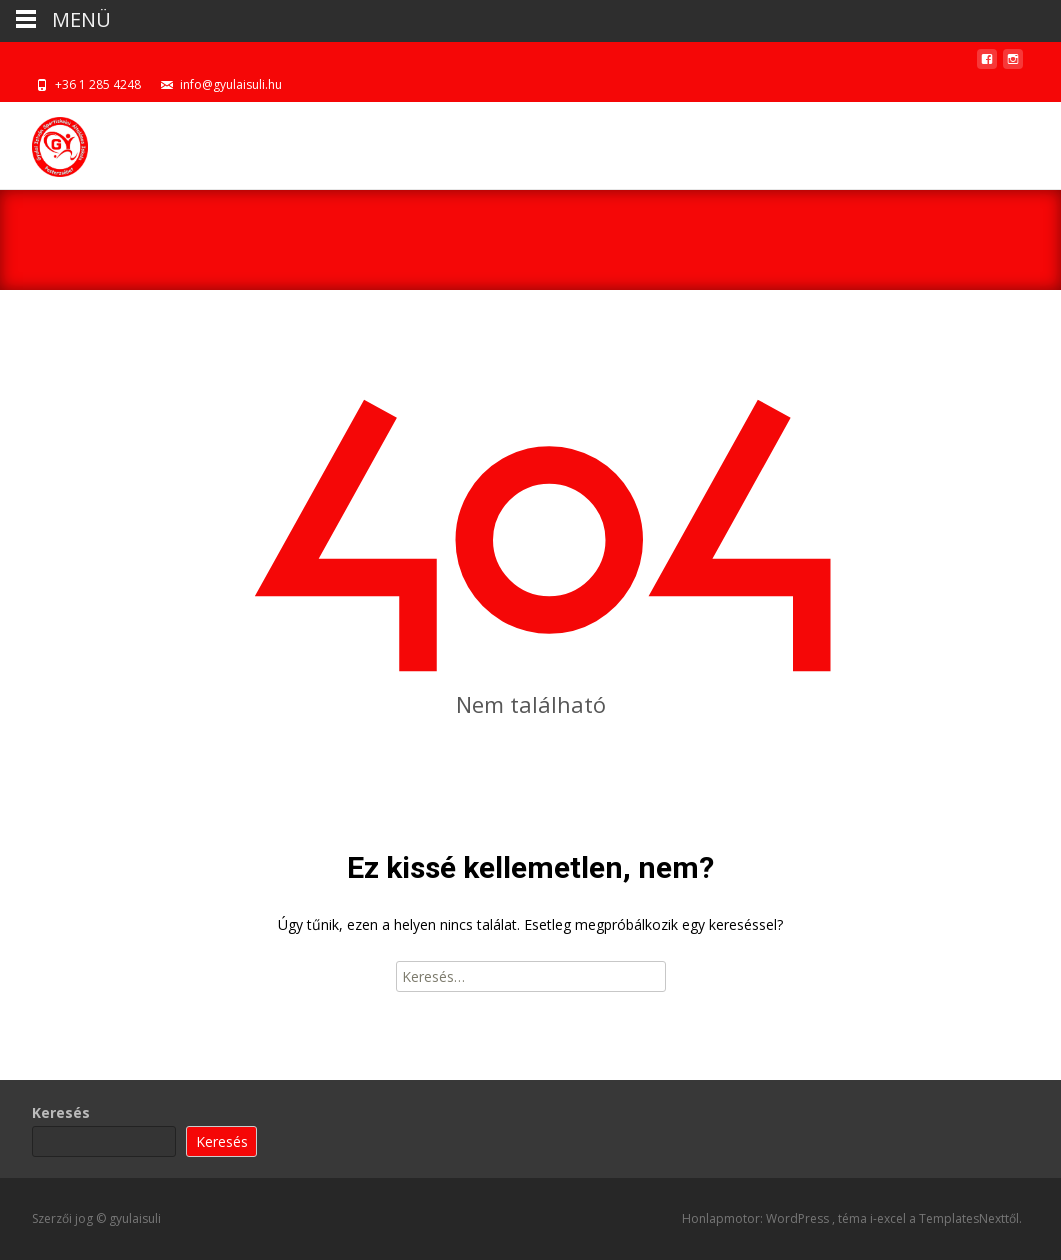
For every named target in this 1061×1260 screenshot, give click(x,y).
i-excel (889, 1218)
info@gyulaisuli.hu (231, 84)
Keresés (61, 1112)
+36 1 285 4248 (98, 84)
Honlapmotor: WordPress (757, 1218)
